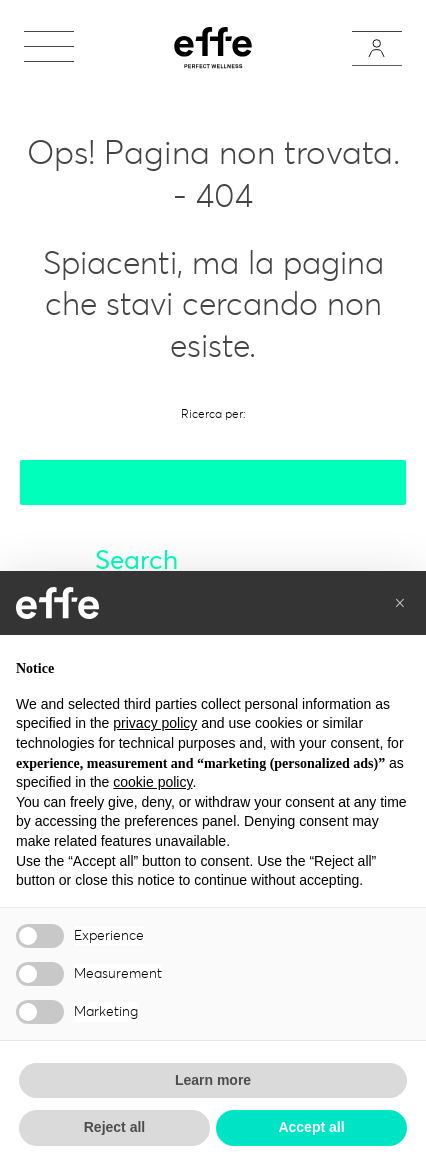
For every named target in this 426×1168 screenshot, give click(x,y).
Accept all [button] (311, 1127)
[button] (400, 603)
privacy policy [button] (155, 723)
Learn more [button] (213, 1080)
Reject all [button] (114, 1127)
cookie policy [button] (152, 782)
